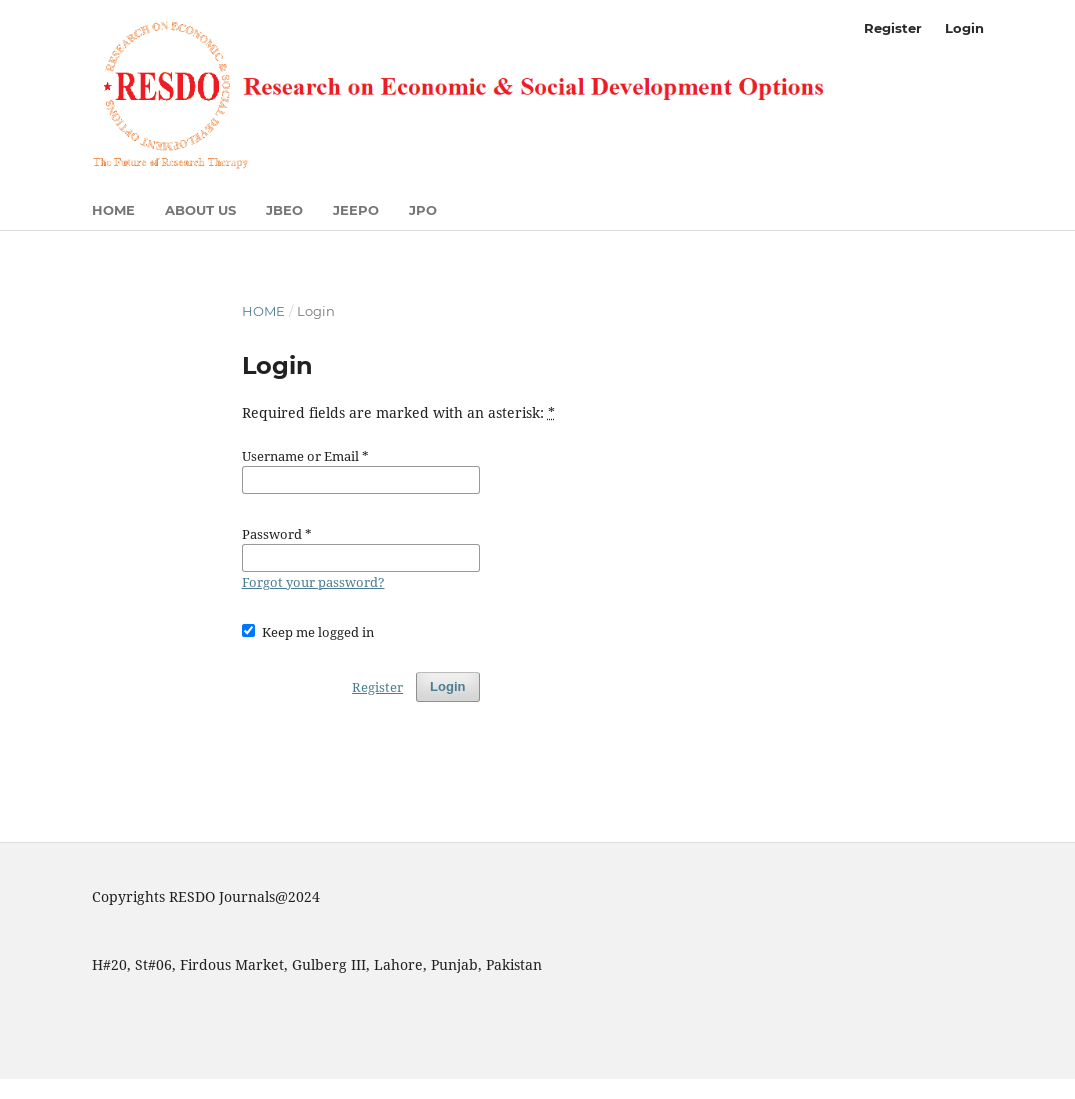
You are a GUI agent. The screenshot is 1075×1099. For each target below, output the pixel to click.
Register (893, 28)
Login (964, 28)
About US (200, 210)
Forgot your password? (313, 582)
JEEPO (356, 210)
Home (113, 210)
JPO (423, 210)
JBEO (284, 210)
